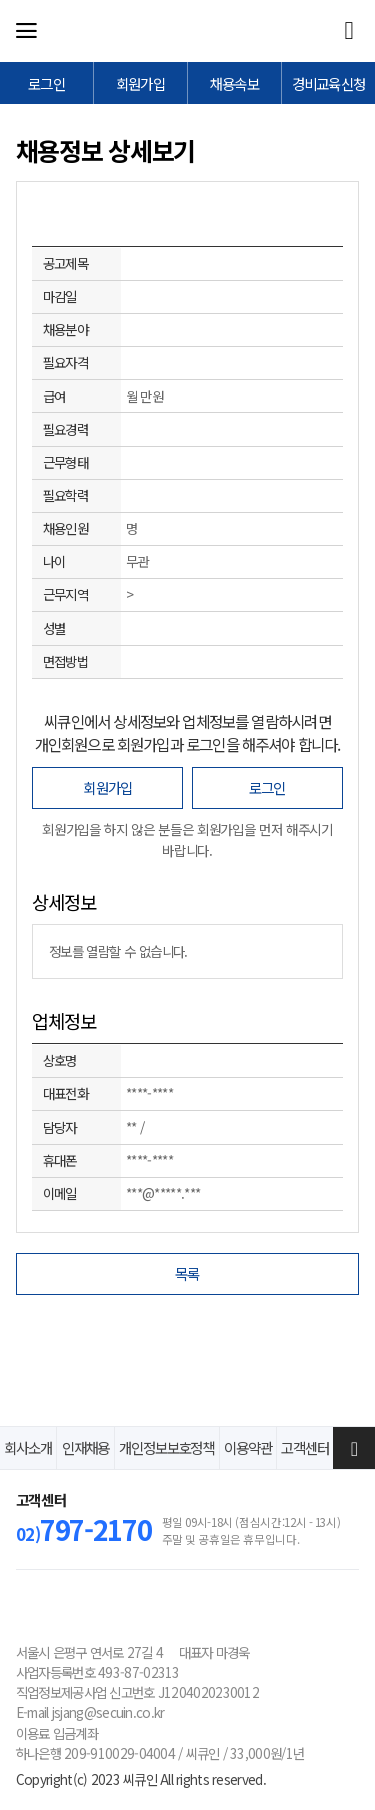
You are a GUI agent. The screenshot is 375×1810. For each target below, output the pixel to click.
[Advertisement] (188, 1355)
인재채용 (86, 1447)
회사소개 (28, 1447)
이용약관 (248, 1447)
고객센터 (305, 1447)
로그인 (267, 787)
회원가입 (107, 787)
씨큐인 (185, 31)
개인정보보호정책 (166, 1447)
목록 (187, 1273)
